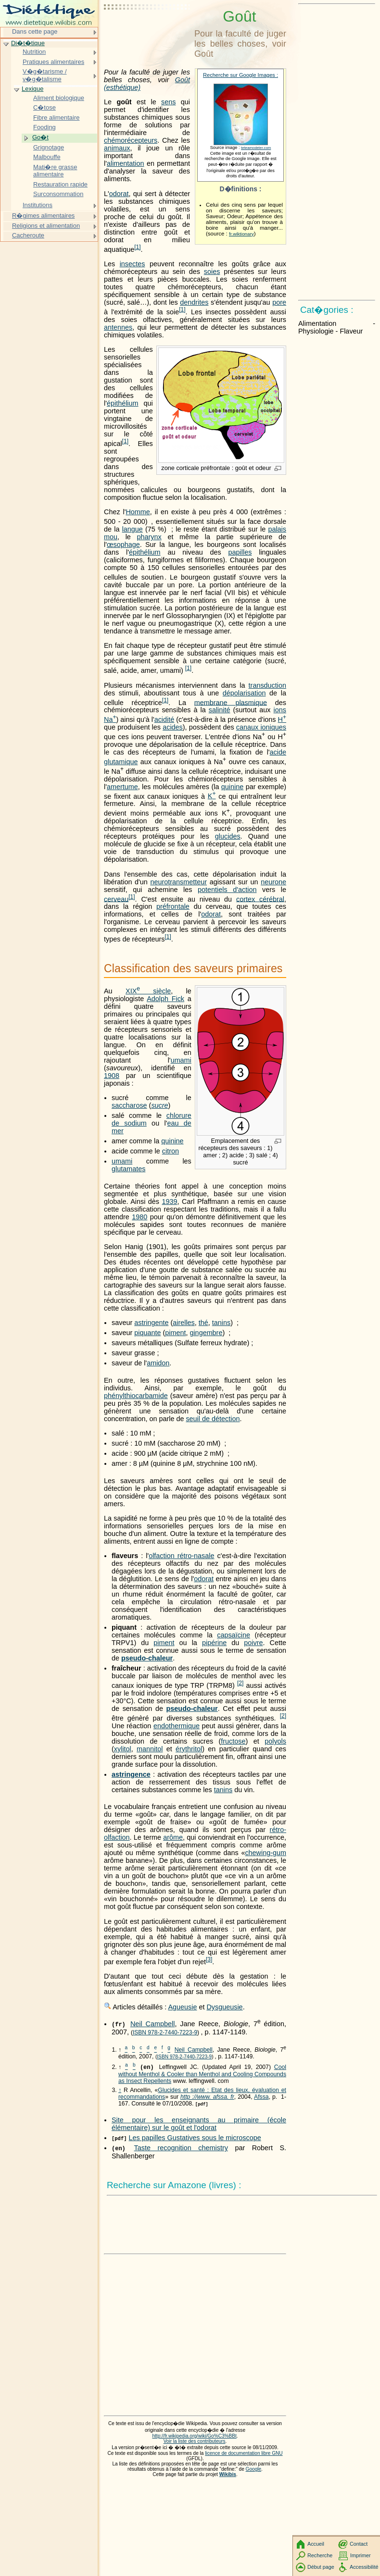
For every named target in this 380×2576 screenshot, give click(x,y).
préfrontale (173, 906)
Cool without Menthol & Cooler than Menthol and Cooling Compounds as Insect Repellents (202, 2074)
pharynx (149, 537)
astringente (151, 1322)
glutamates (128, 1169)
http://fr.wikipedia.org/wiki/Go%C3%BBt (194, 2436)
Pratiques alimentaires (53, 61)
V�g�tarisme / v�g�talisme (45, 75)
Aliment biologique (58, 97)
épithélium (123, 403)
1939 (169, 1201)
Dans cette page (34, 31)
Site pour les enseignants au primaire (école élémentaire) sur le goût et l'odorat (199, 2123)
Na (110, 719)
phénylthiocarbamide (136, 1395)
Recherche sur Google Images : (240, 75)
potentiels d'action (227, 889)
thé (203, 1322)
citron (170, 1151)
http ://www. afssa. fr (207, 2096)
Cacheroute (28, 235)
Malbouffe (47, 157)
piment (175, 1333)
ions (280, 710)
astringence (131, 1774)
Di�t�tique (28, 43)
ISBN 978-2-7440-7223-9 (165, 2032)
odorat (119, 194)
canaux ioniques (261, 727)
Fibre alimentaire (56, 117)
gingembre (206, 1333)
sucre (159, 1105)
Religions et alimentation (46, 225)
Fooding (44, 127)
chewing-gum (265, 1853)
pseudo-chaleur (147, 1658)
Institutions (37, 205)
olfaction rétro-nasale (181, 1556)
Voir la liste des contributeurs (195, 2441)
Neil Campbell (152, 2024)
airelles (184, 1322)
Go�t (40, 137)
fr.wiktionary (241, 233)
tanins (221, 1322)
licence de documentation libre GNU (243, 2453)
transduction (267, 685)
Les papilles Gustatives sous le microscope (195, 2138)
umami (181, 1060)
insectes (132, 264)
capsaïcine (233, 1635)
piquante (147, 1333)
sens (168, 102)
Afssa (261, 2096)
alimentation (125, 163)
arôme (173, 1837)
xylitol (122, 1749)
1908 (111, 1075)
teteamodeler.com (256, 148)
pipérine (214, 1643)
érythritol (189, 1749)
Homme (138, 512)
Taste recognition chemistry (181, 2148)
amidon (158, 1363)
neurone (273, 882)
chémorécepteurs (130, 140)
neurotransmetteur (178, 882)
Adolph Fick (165, 999)
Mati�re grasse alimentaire (55, 170)
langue (132, 529)
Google (254, 2469)
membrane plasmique (230, 702)
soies (212, 271)
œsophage (123, 544)
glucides (228, 836)
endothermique (176, 1726)
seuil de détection (213, 1419)
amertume (122, 787)
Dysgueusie (224, 2007)
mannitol (150, 1749)
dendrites (194, 302)
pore (279, 302)
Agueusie (182, 2007)
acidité (164, 719)
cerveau (116, 899)
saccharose (129, 1105)
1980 (139, 1217)
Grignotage (48, 147)
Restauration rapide (60, 184)
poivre (253, 1643)
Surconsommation (58, 194)
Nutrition (34, 51)
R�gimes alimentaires (43, 215)
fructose (233, 1741)
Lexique (32, 88)
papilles (240, 552)
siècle (148, 991)
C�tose (44, 107)
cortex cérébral (260, 899)
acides (173, 727)
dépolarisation (244, 693)
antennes (118, 327)
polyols (275, 1741)
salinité (219, 710)
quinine (232, 787)
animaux (117, 148)
